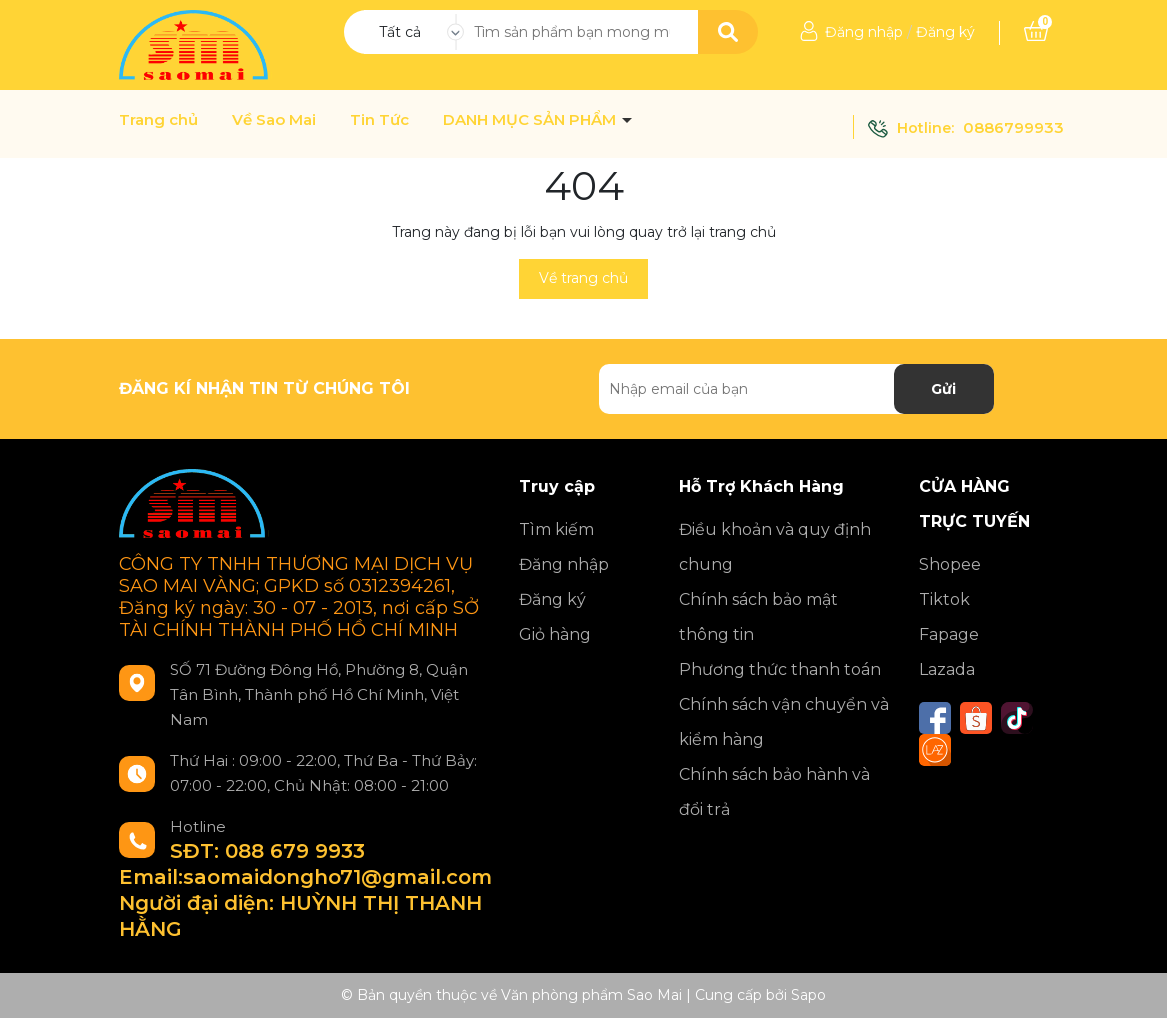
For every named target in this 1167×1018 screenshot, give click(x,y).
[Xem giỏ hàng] (1036, 32)
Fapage (949, 634)
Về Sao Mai (274, 120)
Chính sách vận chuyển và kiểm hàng (784, 722)
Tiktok (944, 599)
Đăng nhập (864, 32)
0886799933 (1013, 127)
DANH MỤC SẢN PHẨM (531, 120)
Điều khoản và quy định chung (775, 547)
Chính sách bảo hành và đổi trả (774, 792)
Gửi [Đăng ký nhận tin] (943, 389)
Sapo (808, 995)
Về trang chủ (583, 278)
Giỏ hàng (555, 634)
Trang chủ (158, 120)
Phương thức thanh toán (780, 669)
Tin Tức (379, 120)
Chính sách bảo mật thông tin (758, 617)
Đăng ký (945, 32)
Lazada (947, 669)
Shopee (950, 564)
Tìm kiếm (556, 529)
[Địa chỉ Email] (796, 389)
